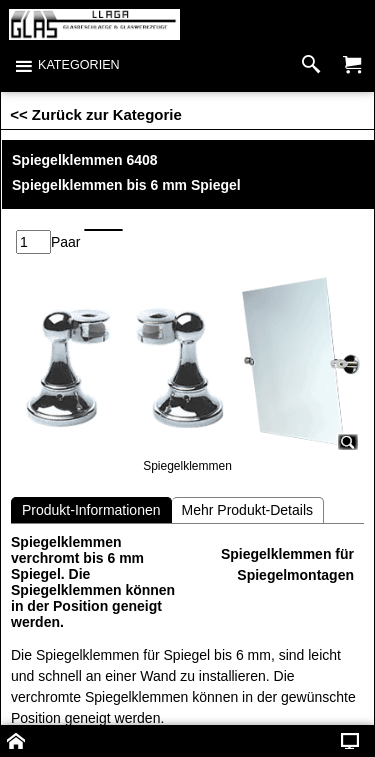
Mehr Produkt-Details (248, 510)
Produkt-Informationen (91, 510)
